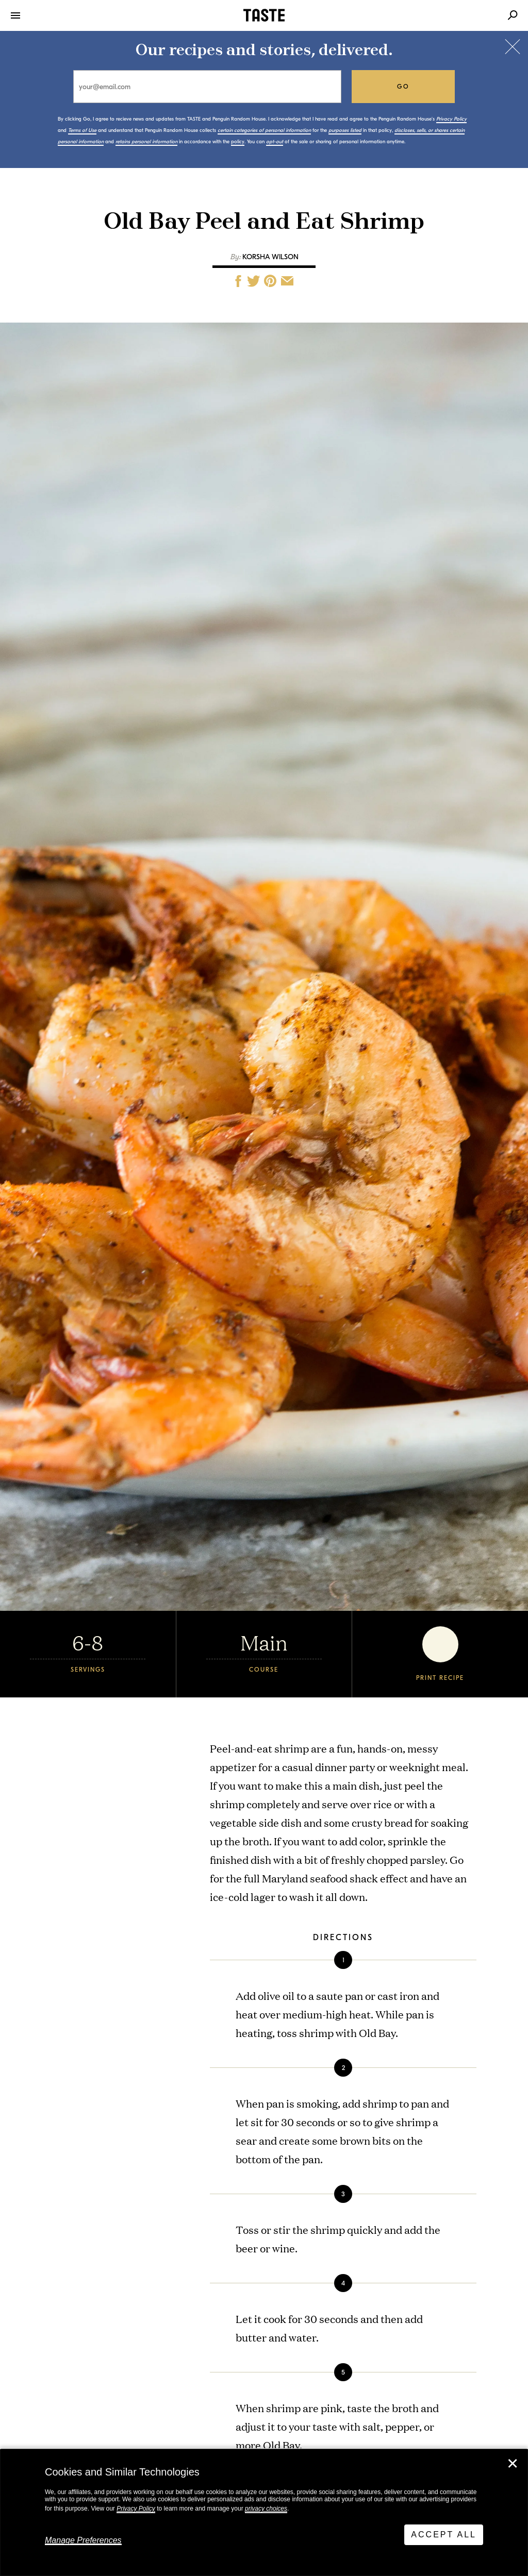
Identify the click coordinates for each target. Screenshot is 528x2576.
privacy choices (266, 2508)
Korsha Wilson (270, 256)
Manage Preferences (83, 2540)
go (403, 86)
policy (237, 142)
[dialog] (264, 2512)
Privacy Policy (136, 2508)
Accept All (443, 2534)
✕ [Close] (512, 2464)
